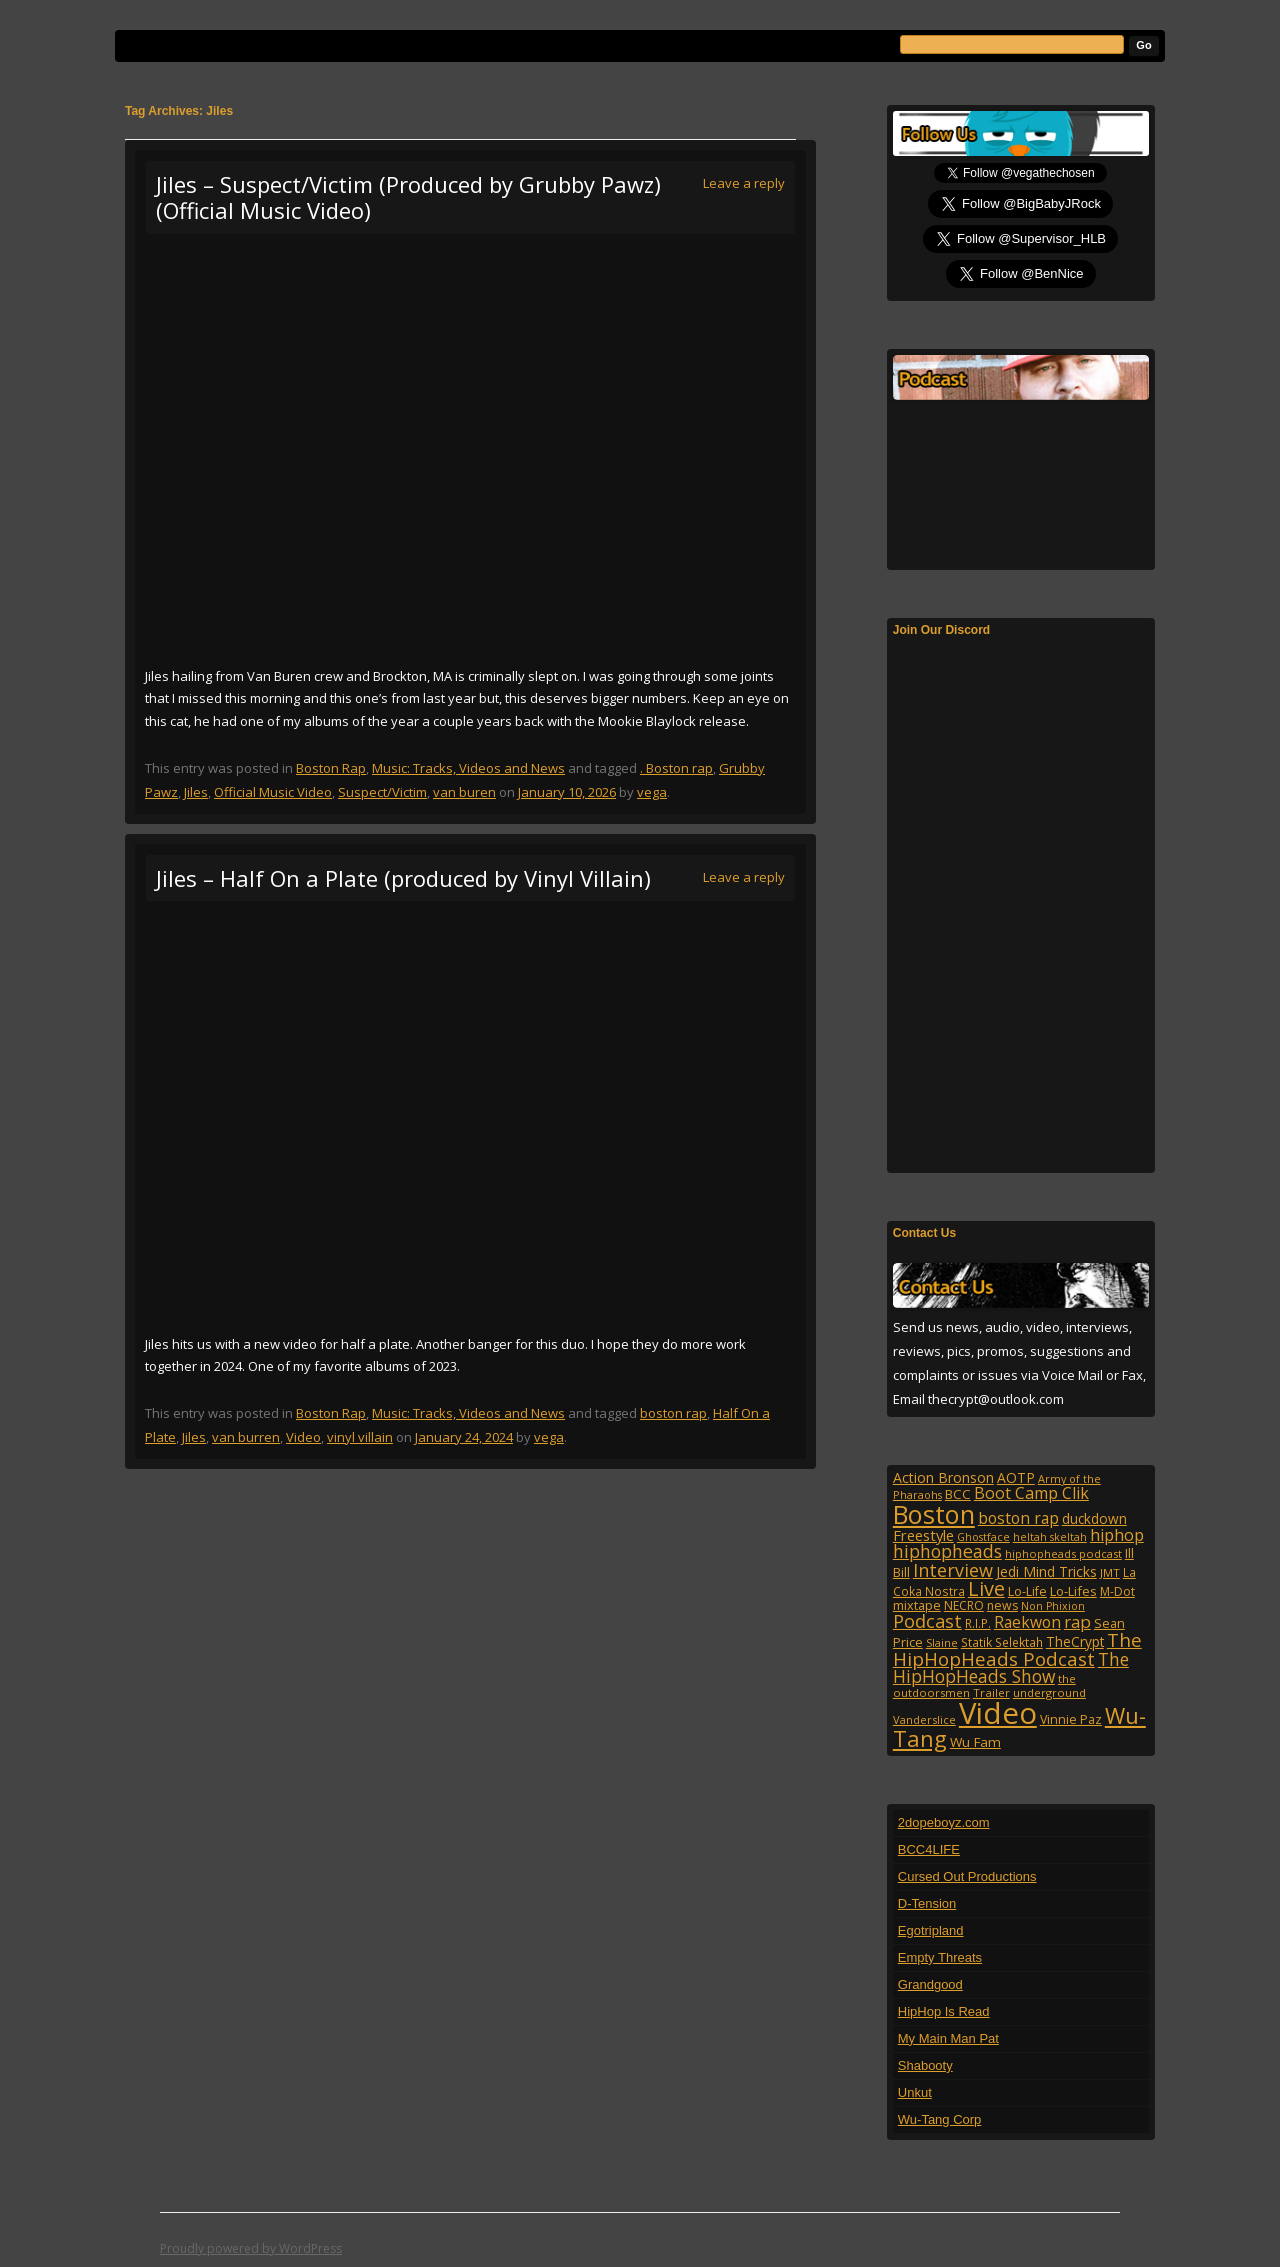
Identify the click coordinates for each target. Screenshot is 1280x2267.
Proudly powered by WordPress (251, 2248)
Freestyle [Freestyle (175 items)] (923, 1535)
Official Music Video (273, 792)
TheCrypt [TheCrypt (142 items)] (1075, 1641)
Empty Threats (940, 1957)
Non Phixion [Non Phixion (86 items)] (1053, 1606)
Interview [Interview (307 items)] (953, 1570)
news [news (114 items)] (1002, 1605)
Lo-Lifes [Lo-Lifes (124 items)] (1073, 1591)
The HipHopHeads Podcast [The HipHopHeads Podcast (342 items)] (1017, 1649)
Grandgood (930, 1984)
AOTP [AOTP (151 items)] (1016, 1477)
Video (303, 1437)
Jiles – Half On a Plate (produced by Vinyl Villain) (403, 878)
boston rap (673, 1413)
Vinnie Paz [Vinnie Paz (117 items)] (1071, 1719)
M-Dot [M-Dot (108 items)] (1117, 1591)
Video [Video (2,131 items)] (998, 1713)
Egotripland (931, 1930)
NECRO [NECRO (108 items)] (964, 1605)
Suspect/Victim (382, 792)
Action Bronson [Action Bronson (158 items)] (943, 1477)
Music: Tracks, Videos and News (468, 768)
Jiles (196, 792)
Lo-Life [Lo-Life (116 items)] (1027, 1591)
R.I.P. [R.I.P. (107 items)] (978, 1623)
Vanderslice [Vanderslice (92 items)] (924, 1719)
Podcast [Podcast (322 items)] (927, 1620)
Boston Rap (331, 768)
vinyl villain (360, 1437)
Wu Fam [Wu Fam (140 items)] (975, 1742)
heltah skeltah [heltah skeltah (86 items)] (1050, 1537)
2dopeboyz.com (944, 1822)
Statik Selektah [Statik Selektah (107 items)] (1002, 1642)
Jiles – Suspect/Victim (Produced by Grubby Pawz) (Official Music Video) (408, 197)
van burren (246, 1437)
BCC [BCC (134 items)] (958, 1494)
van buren (464, 792)
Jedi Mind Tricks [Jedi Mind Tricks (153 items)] (1046, 1571)
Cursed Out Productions (967, 1876)
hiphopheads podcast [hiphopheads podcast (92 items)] (1063, 1553)
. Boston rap (676, 768)
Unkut (915, 2092)
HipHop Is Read (944, 2011)
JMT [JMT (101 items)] (1110, 1572)
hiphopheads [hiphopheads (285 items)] (947, 1551)
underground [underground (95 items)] (1049, 1692)
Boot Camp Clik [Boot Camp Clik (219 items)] (1031, 1493)
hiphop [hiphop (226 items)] (1117, 1535)
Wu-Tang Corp (940, 2119)
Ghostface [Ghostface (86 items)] (983, 1537)
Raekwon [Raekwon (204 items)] (1027, 1622)
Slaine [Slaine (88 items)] (942, 1642)
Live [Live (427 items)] (986, 1588)
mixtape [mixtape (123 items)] (917, 1605)
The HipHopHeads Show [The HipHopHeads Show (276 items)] (1011, 1668)
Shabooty (925, 2065)
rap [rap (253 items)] (1077, 1621)
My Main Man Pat (948, 2038)
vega (652, 792)
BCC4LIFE (929, 1849)
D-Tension (927, 1903)
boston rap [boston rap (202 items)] (1018, 1518)
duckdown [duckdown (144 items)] (1094, 1518)
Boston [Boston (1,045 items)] (934, 1514)
